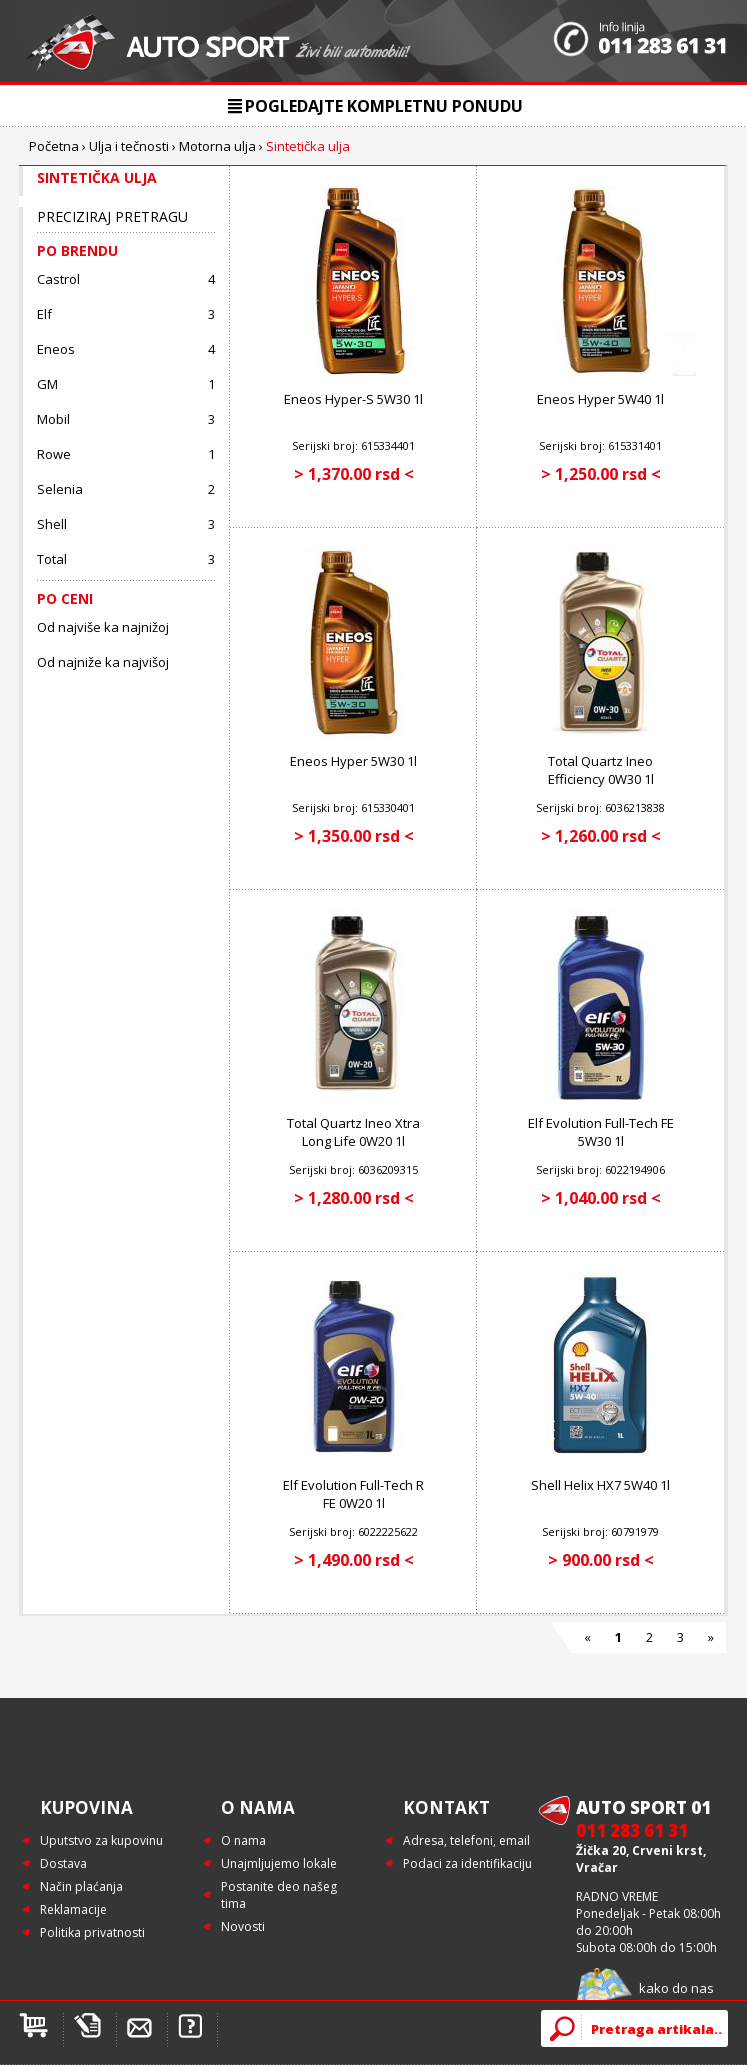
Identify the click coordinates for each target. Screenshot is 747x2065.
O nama (243, 1840)
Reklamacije (73, 1909)
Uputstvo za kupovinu (101, 1840)
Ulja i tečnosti (129, 146)
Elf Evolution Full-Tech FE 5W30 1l (601, 1132)
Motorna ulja (217, 146)
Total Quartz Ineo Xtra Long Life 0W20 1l (353, 1132)
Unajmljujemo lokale (279, 1863)
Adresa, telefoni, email (466, 1840)
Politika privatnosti (92, 1932)
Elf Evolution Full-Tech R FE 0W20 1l (353, 1494)
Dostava (63, 1863)
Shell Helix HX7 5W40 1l (600, 1485)
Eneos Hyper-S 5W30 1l (353, 399)
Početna (54, 146)
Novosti (243, 1926)
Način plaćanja (81, 1886)
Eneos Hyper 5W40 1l (600, 399)
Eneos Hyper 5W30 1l (353, 761)
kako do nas (676, 1988)
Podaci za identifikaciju (467, 1863)
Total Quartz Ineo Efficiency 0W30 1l (601, 770)
